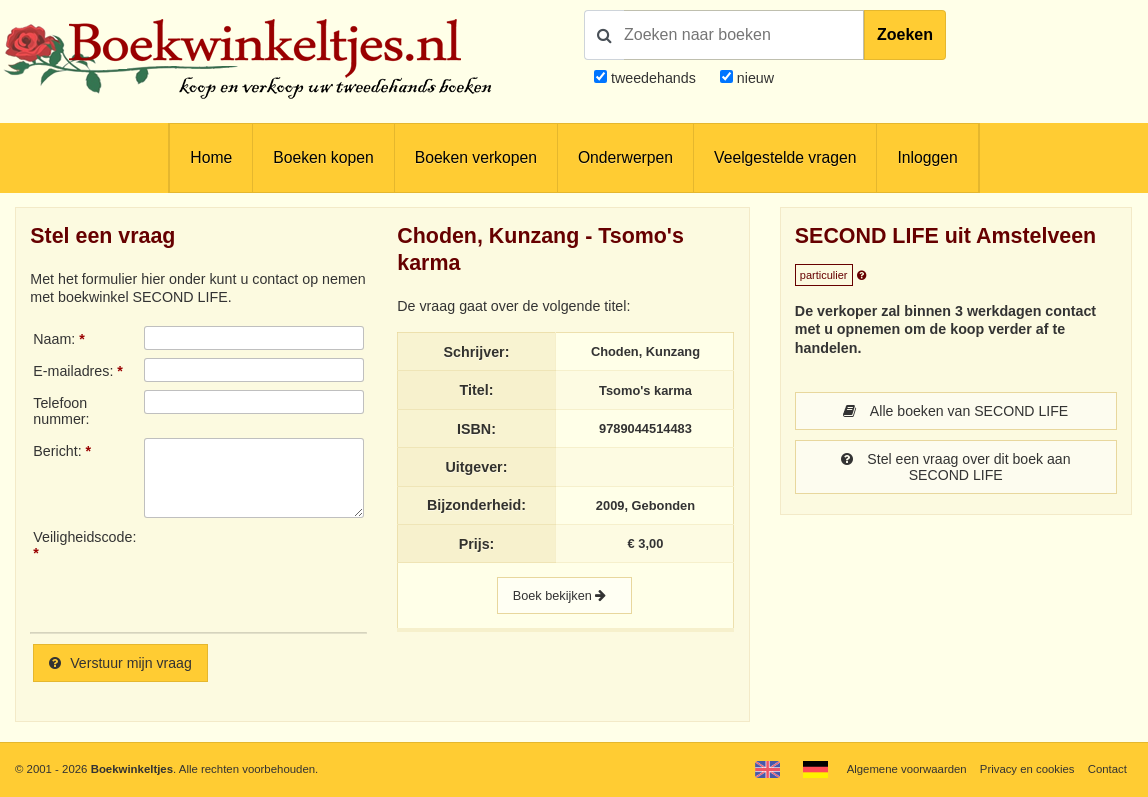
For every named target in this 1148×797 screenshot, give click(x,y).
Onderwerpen (625, 157)
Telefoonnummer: (61, 411)
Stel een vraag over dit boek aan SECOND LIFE (956, 467)
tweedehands (653, 78)
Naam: (54, 339)
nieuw (753, 78)
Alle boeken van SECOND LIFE (955, 411)
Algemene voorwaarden (906, 769)
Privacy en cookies (1026, 769)
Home (211, 157)
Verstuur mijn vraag (121, 663)
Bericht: (57, 451)
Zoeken (905, 34)
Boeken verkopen (476, 157)
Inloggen (927, 157)
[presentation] (311, 573)
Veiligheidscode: (84, 537)
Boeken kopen (323, 157)
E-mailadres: (73, 371)
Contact (1107, 769)
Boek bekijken (564, 595)
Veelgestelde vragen (785, 157)
